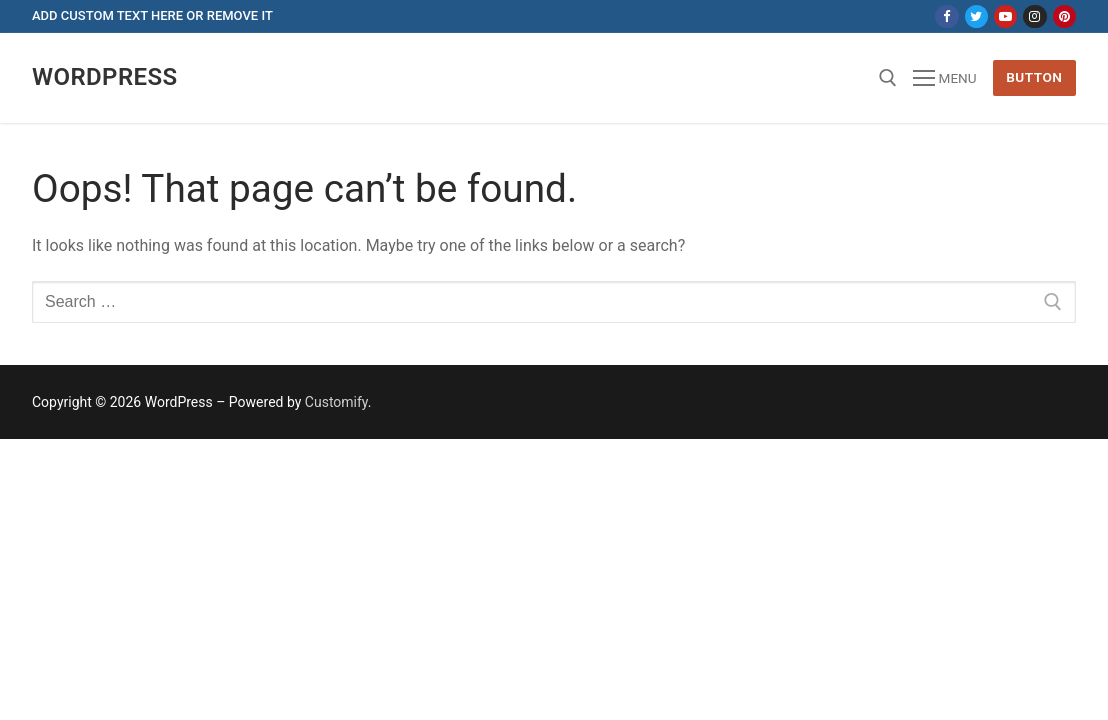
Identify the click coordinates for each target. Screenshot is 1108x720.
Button (1034, 77)
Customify (336, 402)
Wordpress (105, 77)
